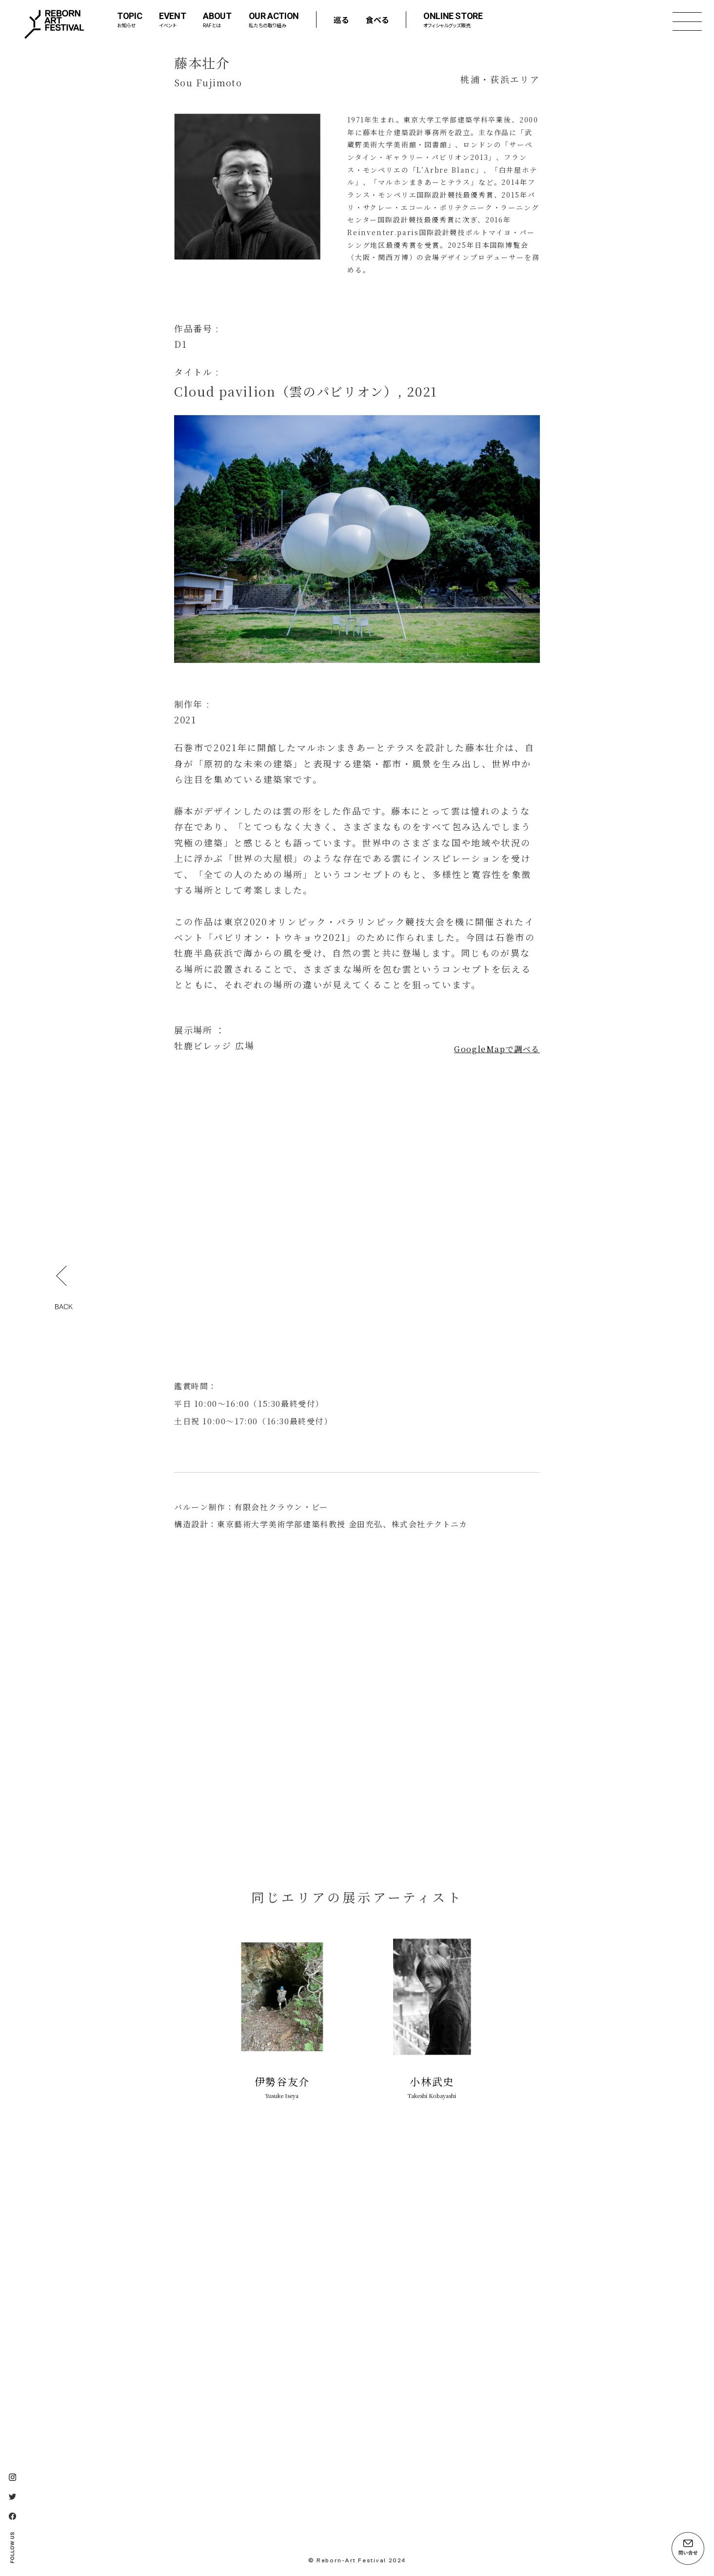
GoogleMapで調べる (497, 1049)
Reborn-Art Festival (54, 24)
